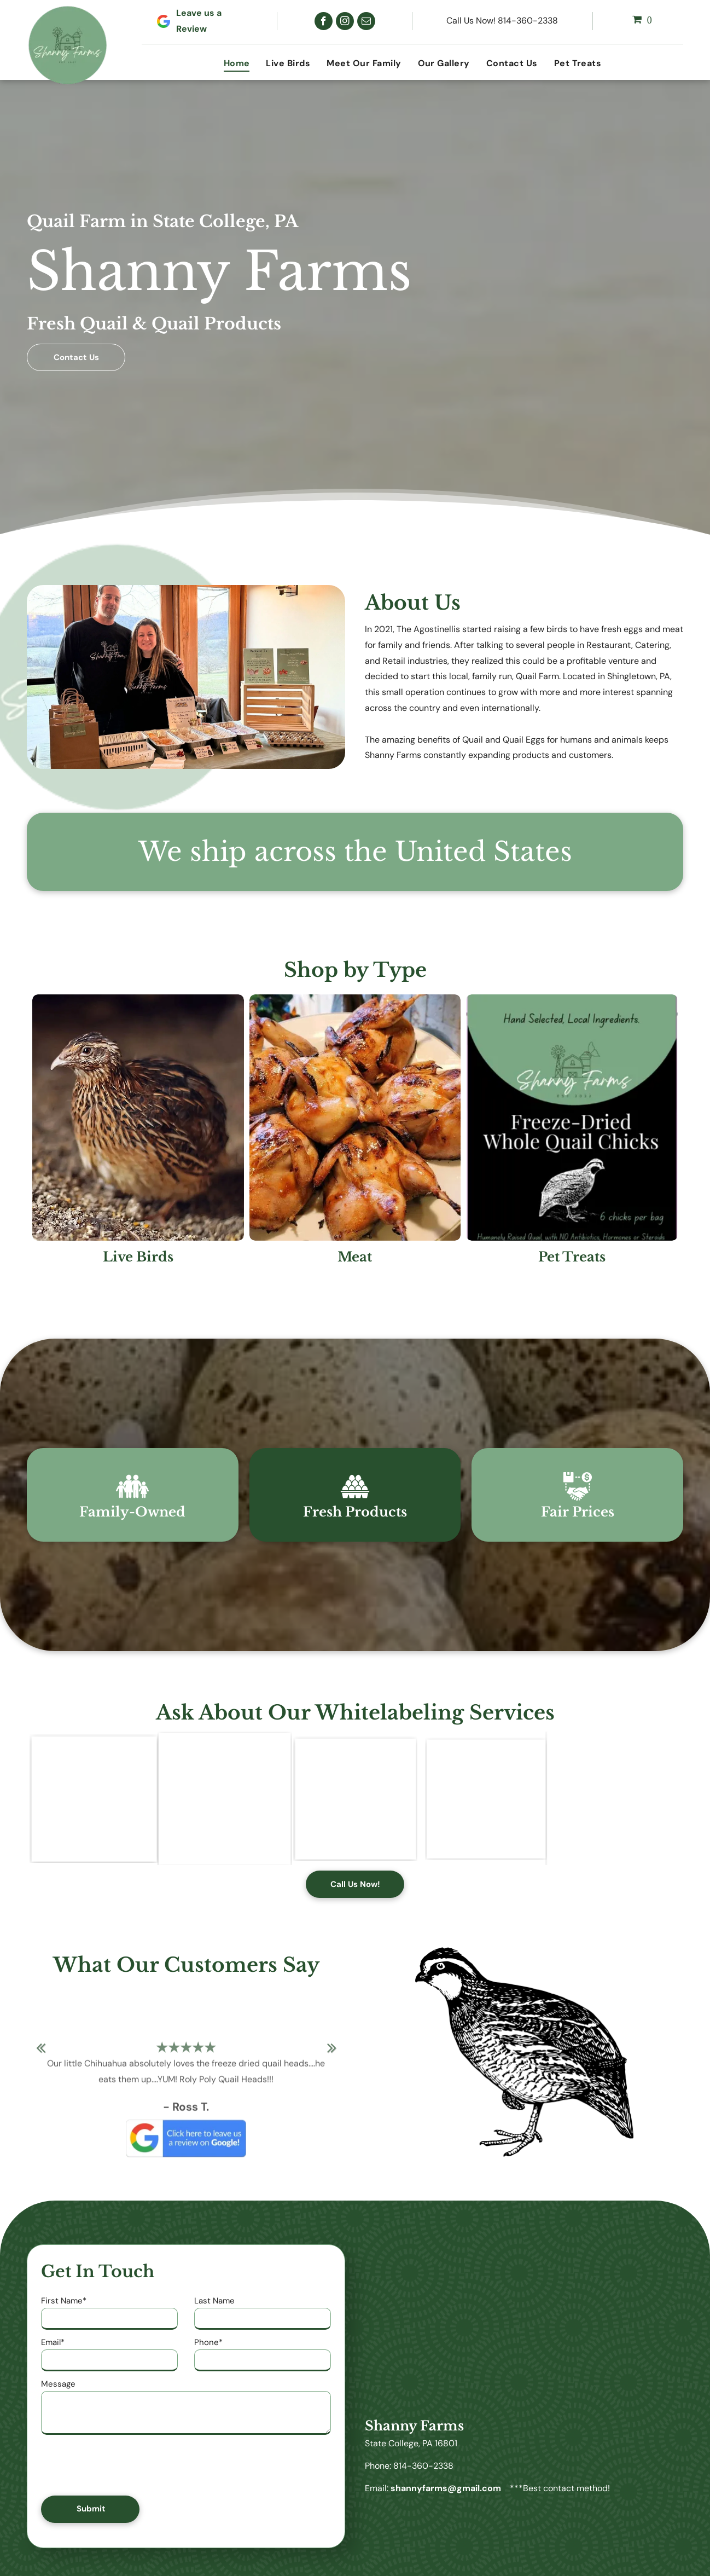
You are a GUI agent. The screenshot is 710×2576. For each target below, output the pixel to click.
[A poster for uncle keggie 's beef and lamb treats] (93, 1798)
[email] (366, 21)
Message (58, 2383)
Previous (40, 2055)
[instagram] (345, 21)
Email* (53, 2342)
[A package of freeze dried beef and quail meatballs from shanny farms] (224, 1798)
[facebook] (324, 21)
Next (332, 2055)
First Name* (63, 2300)
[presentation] (124, 2463)
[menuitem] (237, 63)
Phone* (208, 2342)
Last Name (214, 2300)
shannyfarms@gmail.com (446, 2488)
